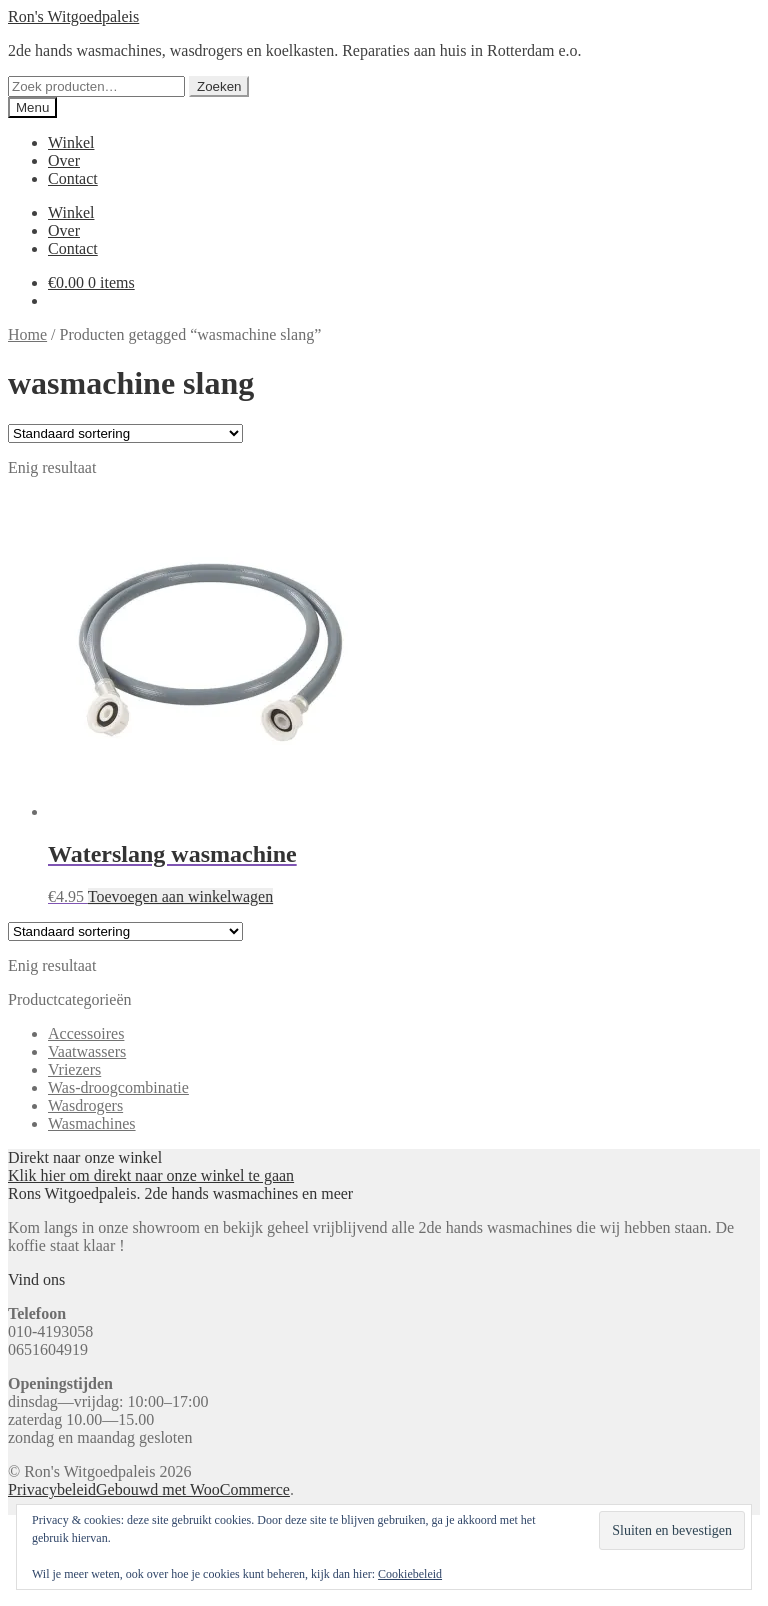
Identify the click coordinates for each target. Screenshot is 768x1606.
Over (64, 160)
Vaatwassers (87, 1051)
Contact (73, 178)
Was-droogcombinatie (118, 1087)
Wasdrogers (85, 1105)
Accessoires (86, 1033)
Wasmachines (92, 1123)
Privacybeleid (52, 1489)
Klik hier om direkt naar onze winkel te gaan (151, 1175)
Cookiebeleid (410, 1574)
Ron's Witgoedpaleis (73, 16)
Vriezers (74, 1069)
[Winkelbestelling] (125, 433)
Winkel (71, 142)
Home (27, 334)
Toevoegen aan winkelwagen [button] (180, 896)
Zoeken (219, 86)
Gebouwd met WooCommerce (193, 1489)
